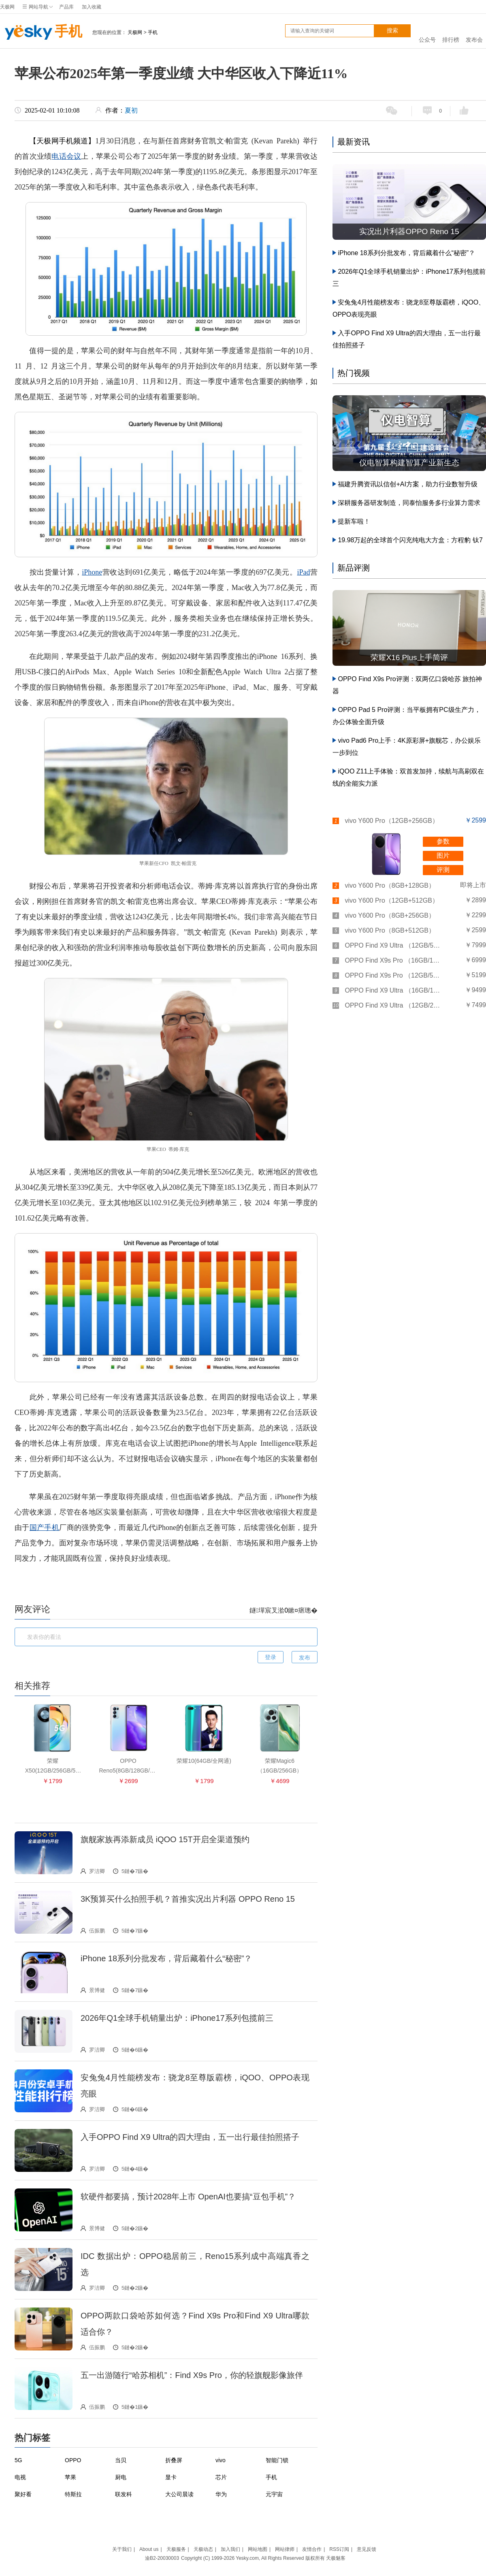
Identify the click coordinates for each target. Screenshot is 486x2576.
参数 (443, 841)
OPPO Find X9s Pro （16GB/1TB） (393, 960)
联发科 (123, 2494)
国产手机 (44, 1527)
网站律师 (284, 2549)
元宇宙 (274, 2494)
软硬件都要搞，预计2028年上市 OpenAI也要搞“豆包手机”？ (188, 2196)
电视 (20, 2477)
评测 (443, 869)
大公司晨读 (179, 2494)
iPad (303, 572)
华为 (221, 2494)
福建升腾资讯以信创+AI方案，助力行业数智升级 (407, 484)
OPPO (73, 2460)
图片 (443, 855)
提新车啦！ (354, 521)
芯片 (221, 2477)
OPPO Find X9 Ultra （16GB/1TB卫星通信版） (393, 990)
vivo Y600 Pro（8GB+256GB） (390, 915)
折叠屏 (173, 2460)
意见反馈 (366, 2549)
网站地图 (257, 2549)
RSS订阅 (339, 2549)
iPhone (92, 572)
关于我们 (122, 2549)
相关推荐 (32, 1686)
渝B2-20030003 (162, 2558)
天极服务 (176, 2549)
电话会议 (66, 156)
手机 (41, 32)
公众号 (427, 31)
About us (148, 2549)
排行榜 (450, 31)
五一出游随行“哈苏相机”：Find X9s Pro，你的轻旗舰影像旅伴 (192, 2375)
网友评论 (32, 1609)
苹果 (70, 2477)
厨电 (120, 2477)
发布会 (474, 31)
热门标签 (32, 2438)
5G (18, 2460)
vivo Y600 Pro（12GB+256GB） (391, 820)
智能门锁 (277, 2460)
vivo (220, 2460)
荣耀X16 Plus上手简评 (409, 657)
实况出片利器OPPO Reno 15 (409, 231)
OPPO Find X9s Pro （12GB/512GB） (393, 975)
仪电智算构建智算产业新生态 (409, 462)
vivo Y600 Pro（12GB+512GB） (391, 900)
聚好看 (23, 2494)
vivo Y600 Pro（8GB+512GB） (390, 930)
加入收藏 (91, 7)
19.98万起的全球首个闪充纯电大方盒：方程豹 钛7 (410, 540)
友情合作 (312, 2549)
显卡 (171, 2477)
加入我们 (230, 2549)
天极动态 (203, 2549)
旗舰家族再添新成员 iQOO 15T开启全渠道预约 (165, 1839)
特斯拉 (73, 2494)
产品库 (66, 7)
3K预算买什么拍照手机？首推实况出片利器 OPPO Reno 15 (188, 1898)
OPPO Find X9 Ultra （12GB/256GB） (393, 1005)
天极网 (7, 7)
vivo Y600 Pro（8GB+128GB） (390, 885)
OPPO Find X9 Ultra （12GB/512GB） (393, 945)
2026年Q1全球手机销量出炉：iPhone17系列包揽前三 (177, 2017)
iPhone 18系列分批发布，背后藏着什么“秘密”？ (166, 1958)
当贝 (120, 2460)
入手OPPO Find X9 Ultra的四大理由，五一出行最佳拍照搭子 (190, 2137)
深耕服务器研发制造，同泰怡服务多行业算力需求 (409, 502)
